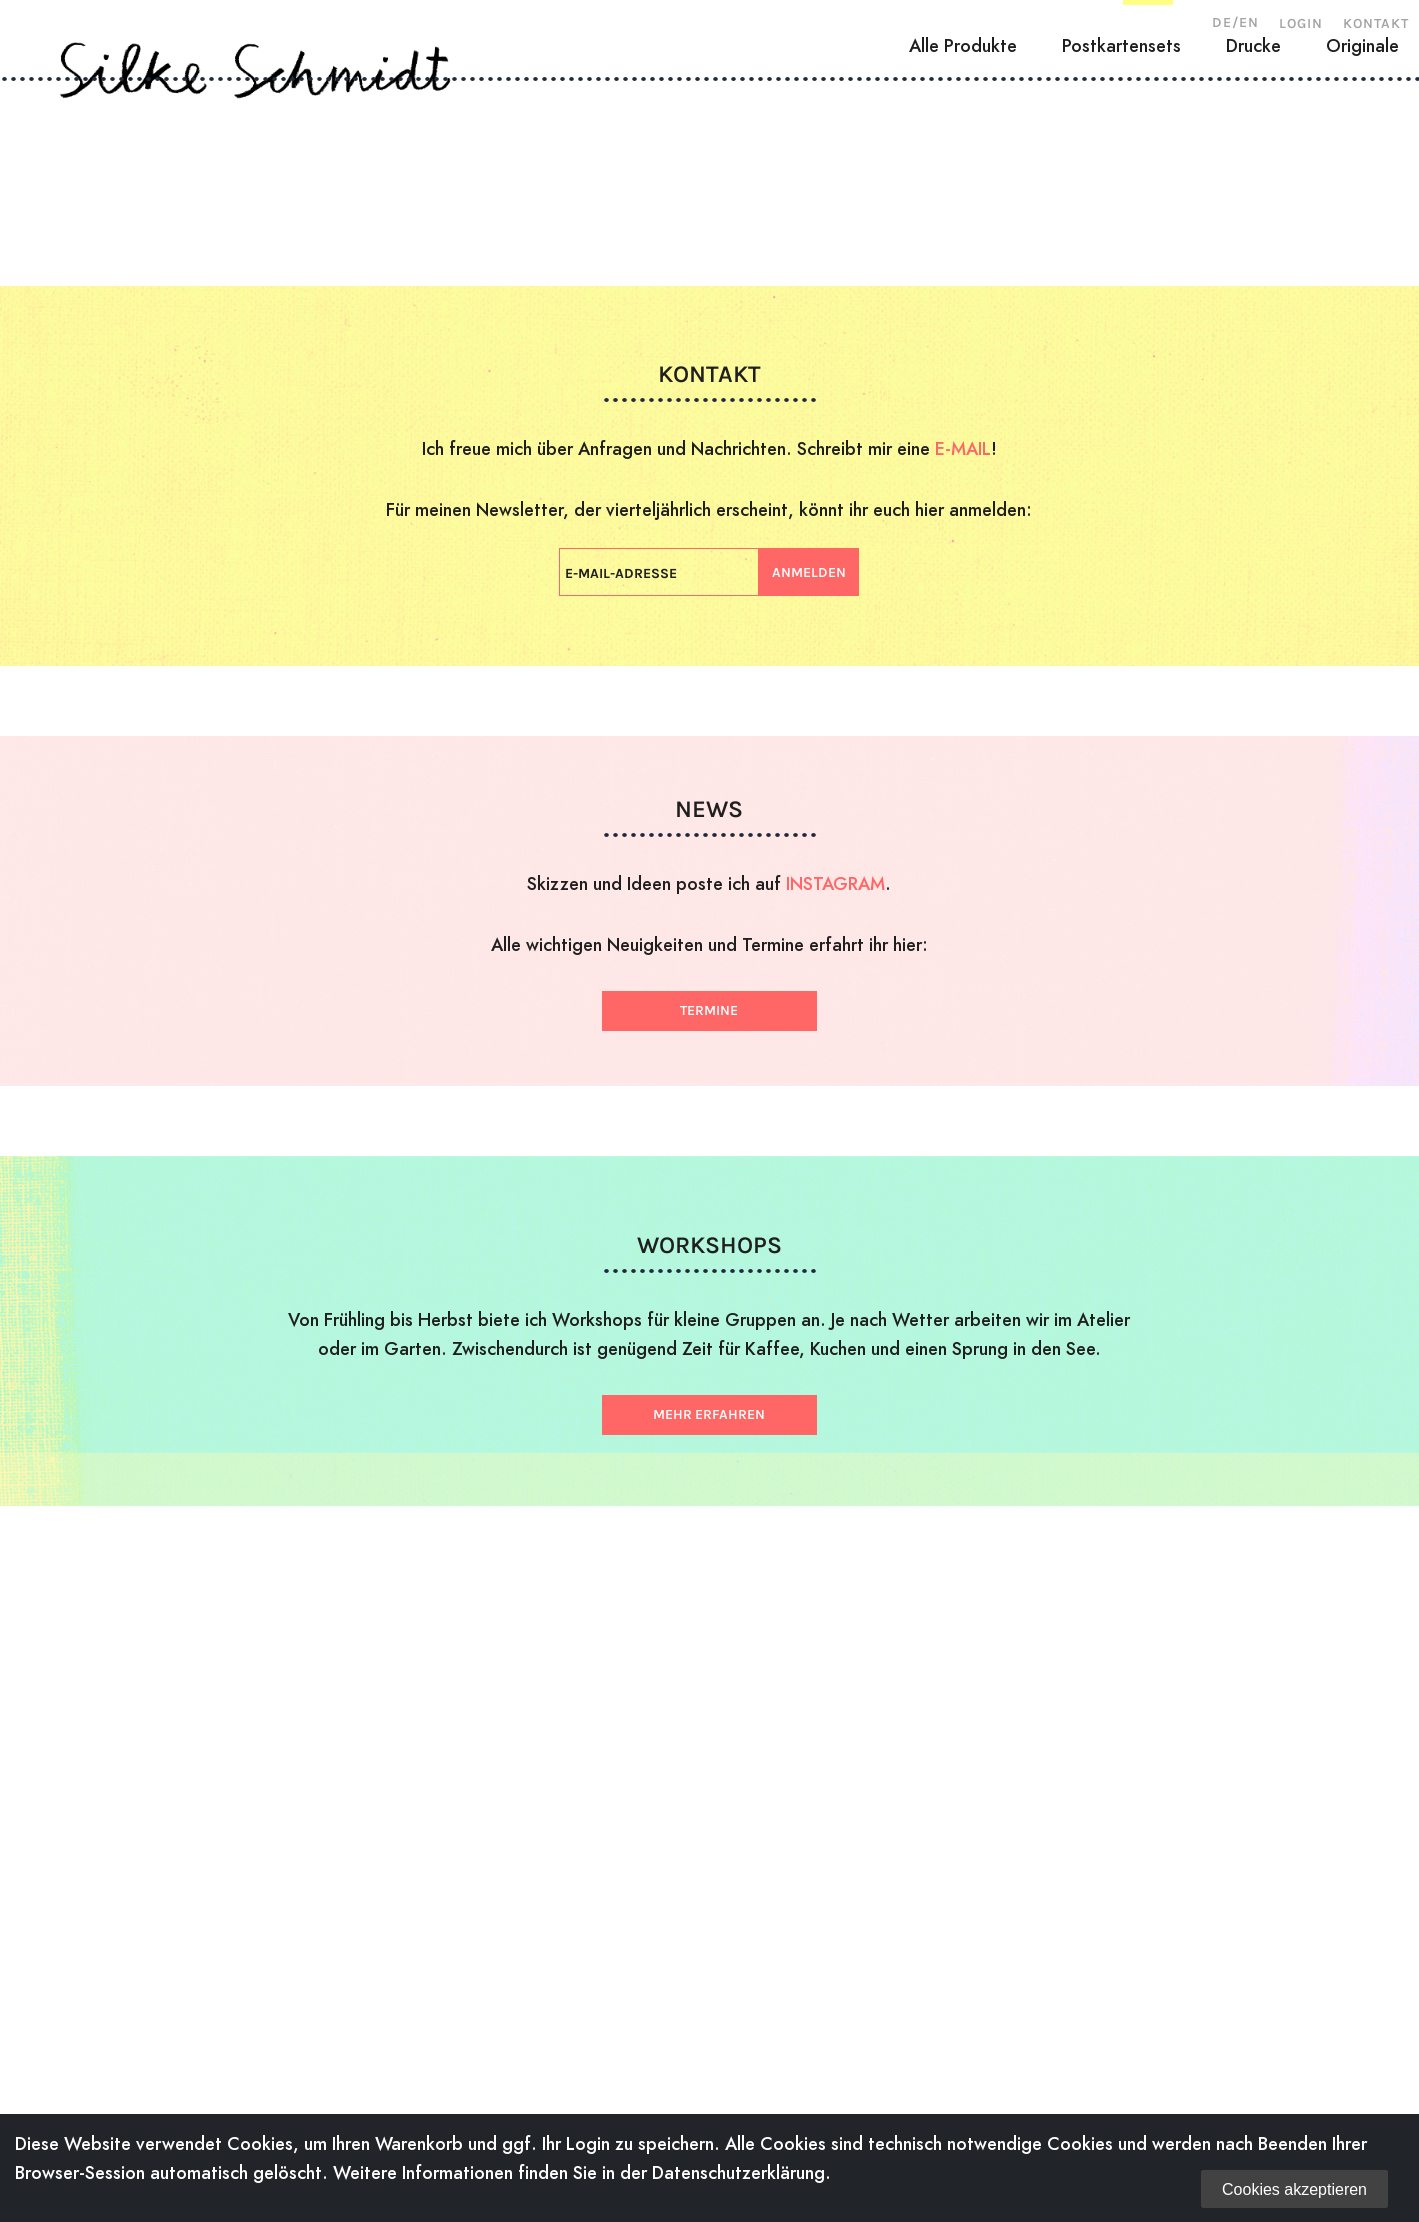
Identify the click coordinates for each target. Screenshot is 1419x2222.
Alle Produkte (963, 246)
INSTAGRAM (835, 883)
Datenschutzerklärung (738, 2172)
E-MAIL (963, 448)
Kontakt (1376, 23)
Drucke (1253, 246)
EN (1249, 22)
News (1050, 175)
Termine (709, 1010)
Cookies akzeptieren (1294, 2189)
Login (1301, 23)
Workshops (919, 175)
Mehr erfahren (709, 1414)
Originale (1362, 246)
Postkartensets (1121, 246)
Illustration (751, 175)
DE (1222, 22)
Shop (1148, 175)
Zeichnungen (576, 175)
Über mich (229, 175)
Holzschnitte (395, 175)
